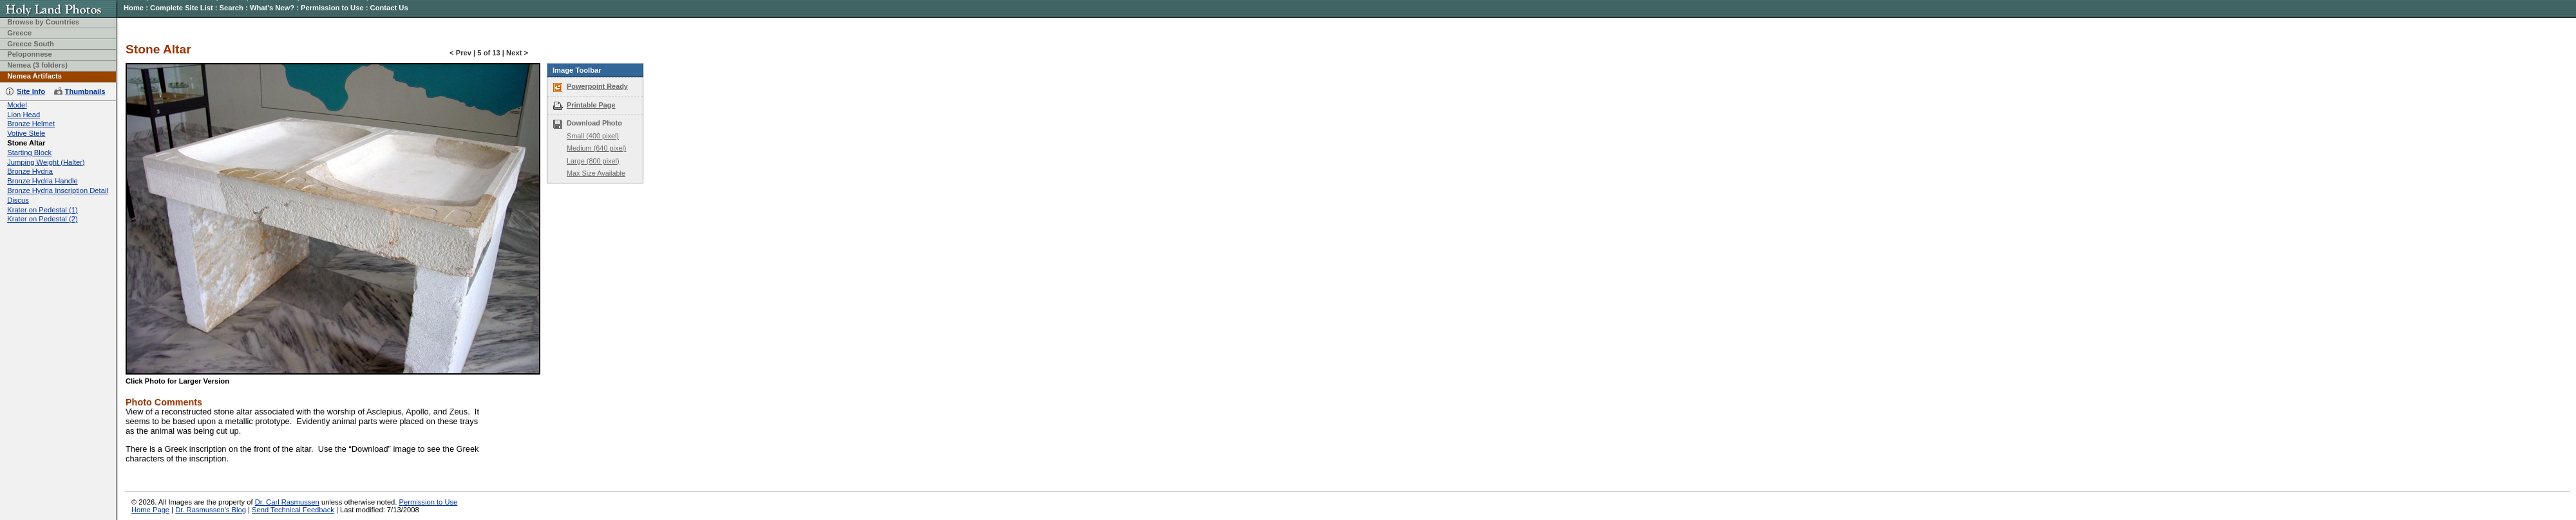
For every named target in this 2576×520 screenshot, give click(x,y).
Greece (19, 33)
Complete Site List (181, 8)
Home (134, 8)
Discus (18, 200)
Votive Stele (26, 133)
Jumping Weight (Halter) (45, 162)
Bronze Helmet (31, 123)
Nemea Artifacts (34, 76)
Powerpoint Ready (597, 86)
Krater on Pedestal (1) (42, 210)
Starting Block (29, 152)
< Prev (460, 53)
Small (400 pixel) (593, 136)
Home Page (150, 510)
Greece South (30, 44)
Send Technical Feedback (293, 510)
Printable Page (591, 105)
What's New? (272, 8)
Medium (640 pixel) (596, 148)
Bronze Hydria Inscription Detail (57, 190)
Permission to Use (332, 8)
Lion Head (23, 114)
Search (231, 8)
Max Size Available (596, 173)
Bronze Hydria (30, 171)
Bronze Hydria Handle (42, 181)
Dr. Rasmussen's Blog (210, 510)
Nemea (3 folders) (37, 65)
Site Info (31, 91)
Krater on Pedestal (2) (42, 219)
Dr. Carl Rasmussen (287, 502)
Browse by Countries (43, 22)
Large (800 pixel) (593, 161)
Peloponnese (29, 54)
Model (16, 105)
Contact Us (389, 8)
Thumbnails (85, 91)
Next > (517, 53)
